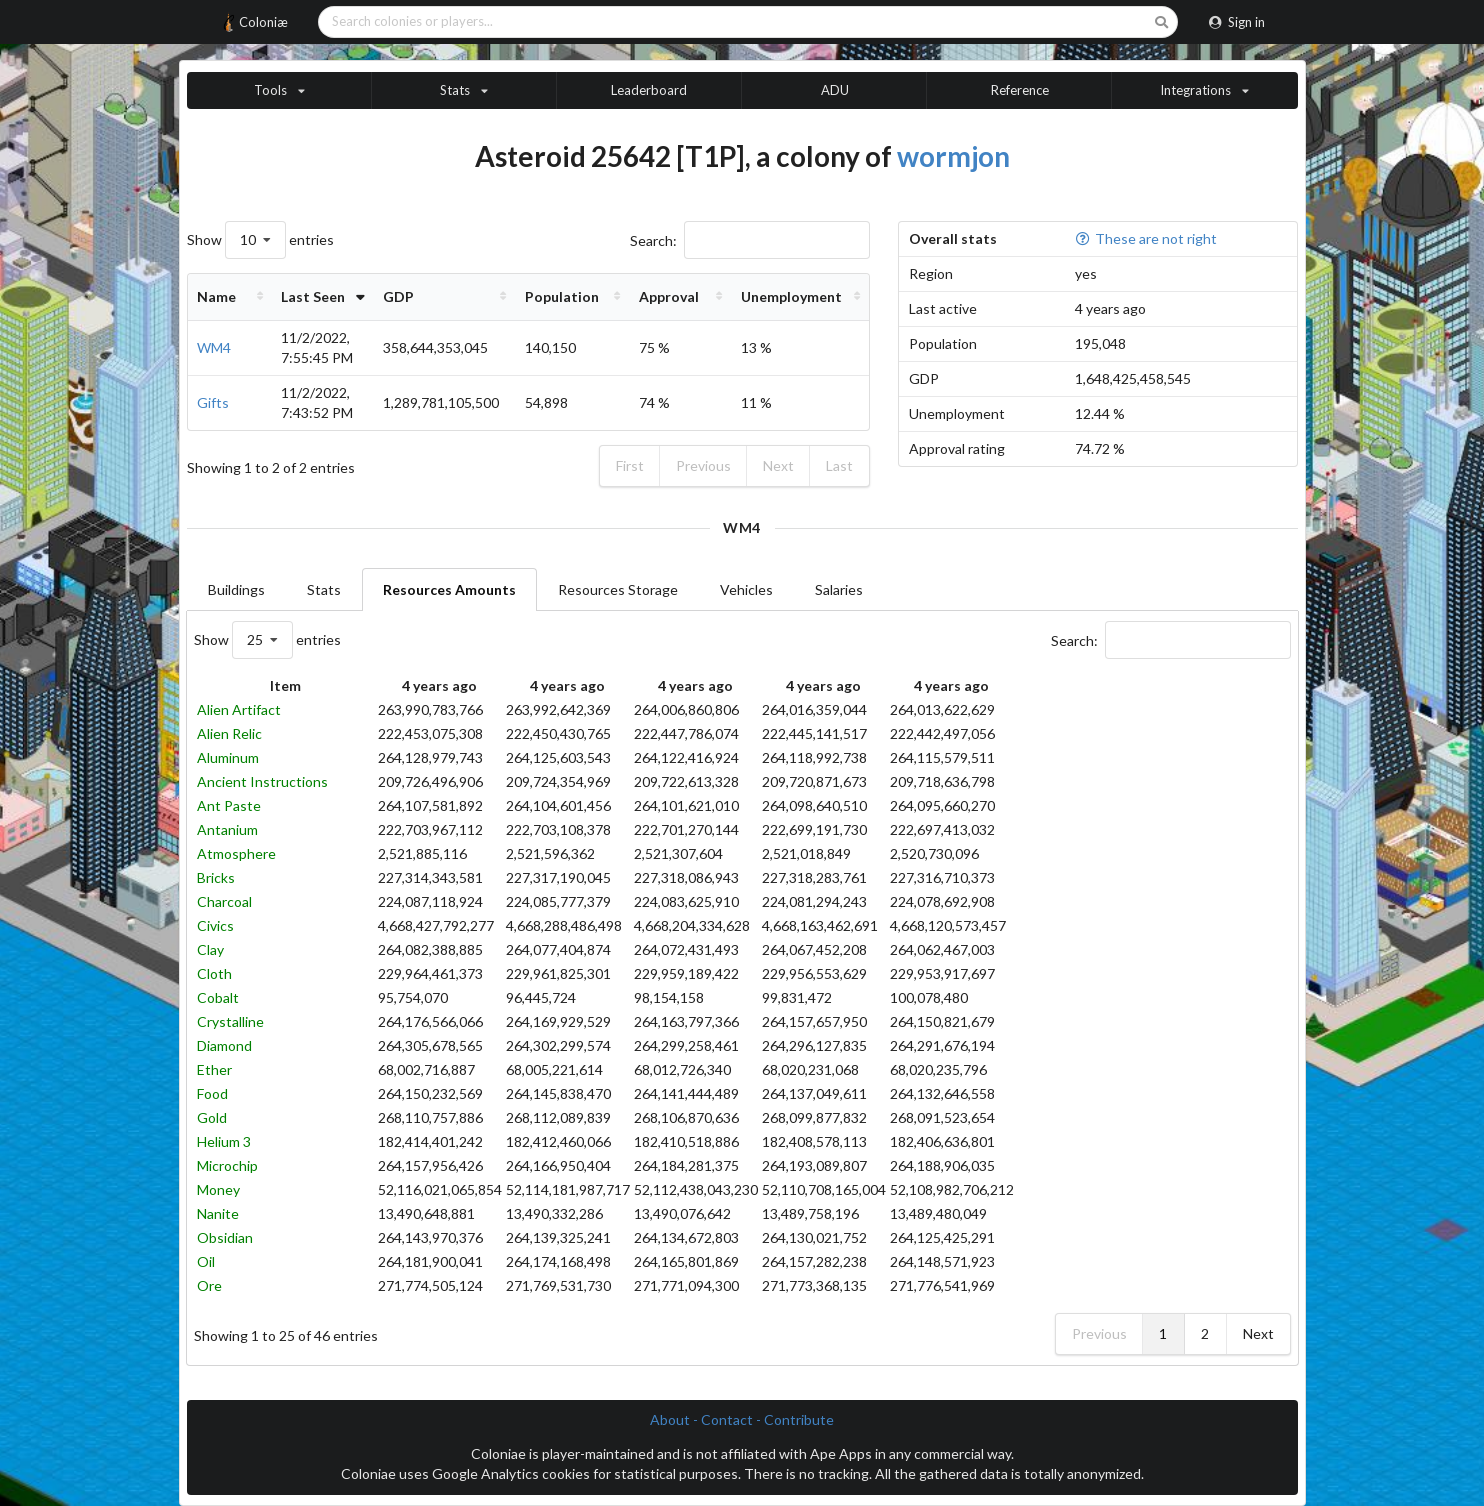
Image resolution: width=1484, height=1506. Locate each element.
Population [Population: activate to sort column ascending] (591, 296)
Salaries (839, 589)
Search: (750, 240)
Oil (206, 1261)
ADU (835, 90)
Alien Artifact (239, 709)
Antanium (227, 829)
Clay (210, 949)
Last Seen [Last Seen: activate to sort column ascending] (298, 296)
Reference (1020, 90)
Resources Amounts (449, 589)
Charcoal (224, 901)
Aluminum (228, 757)
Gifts (213, 402)
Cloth (214, 973)
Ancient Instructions (262, 781)
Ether (214, 1069)
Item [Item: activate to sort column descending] (285, 685)
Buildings (236, 589)
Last (839, 465)
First (630, 465)
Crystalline (230, 1021)
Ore (209, 1285)
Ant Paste (229, 805)
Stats (324, 589)
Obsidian (225, 1237)
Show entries (260, 239)
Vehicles (746, 589)
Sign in (1236, 22)
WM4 (214, 347)
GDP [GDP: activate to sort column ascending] (433, 296)
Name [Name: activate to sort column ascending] (216, 296)
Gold (212, 1117)
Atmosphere (236, 853)
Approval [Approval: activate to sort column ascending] (688, 296)
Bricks (216, 877)
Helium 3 (224, 1141)
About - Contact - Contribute (742, 1419)
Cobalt (218, 997)
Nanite (218, 1213)
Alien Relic (229, 733)
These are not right (1146, 238)
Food (212, 1093)
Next (778, 465)
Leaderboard (649, 90)
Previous (703, 465)
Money (218, 1189)
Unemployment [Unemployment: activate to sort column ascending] (798, 296)
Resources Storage (618, 589)
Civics (215, 925)
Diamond (224, 1045)
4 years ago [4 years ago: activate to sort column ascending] (439, 685)
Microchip (227, 1165)
